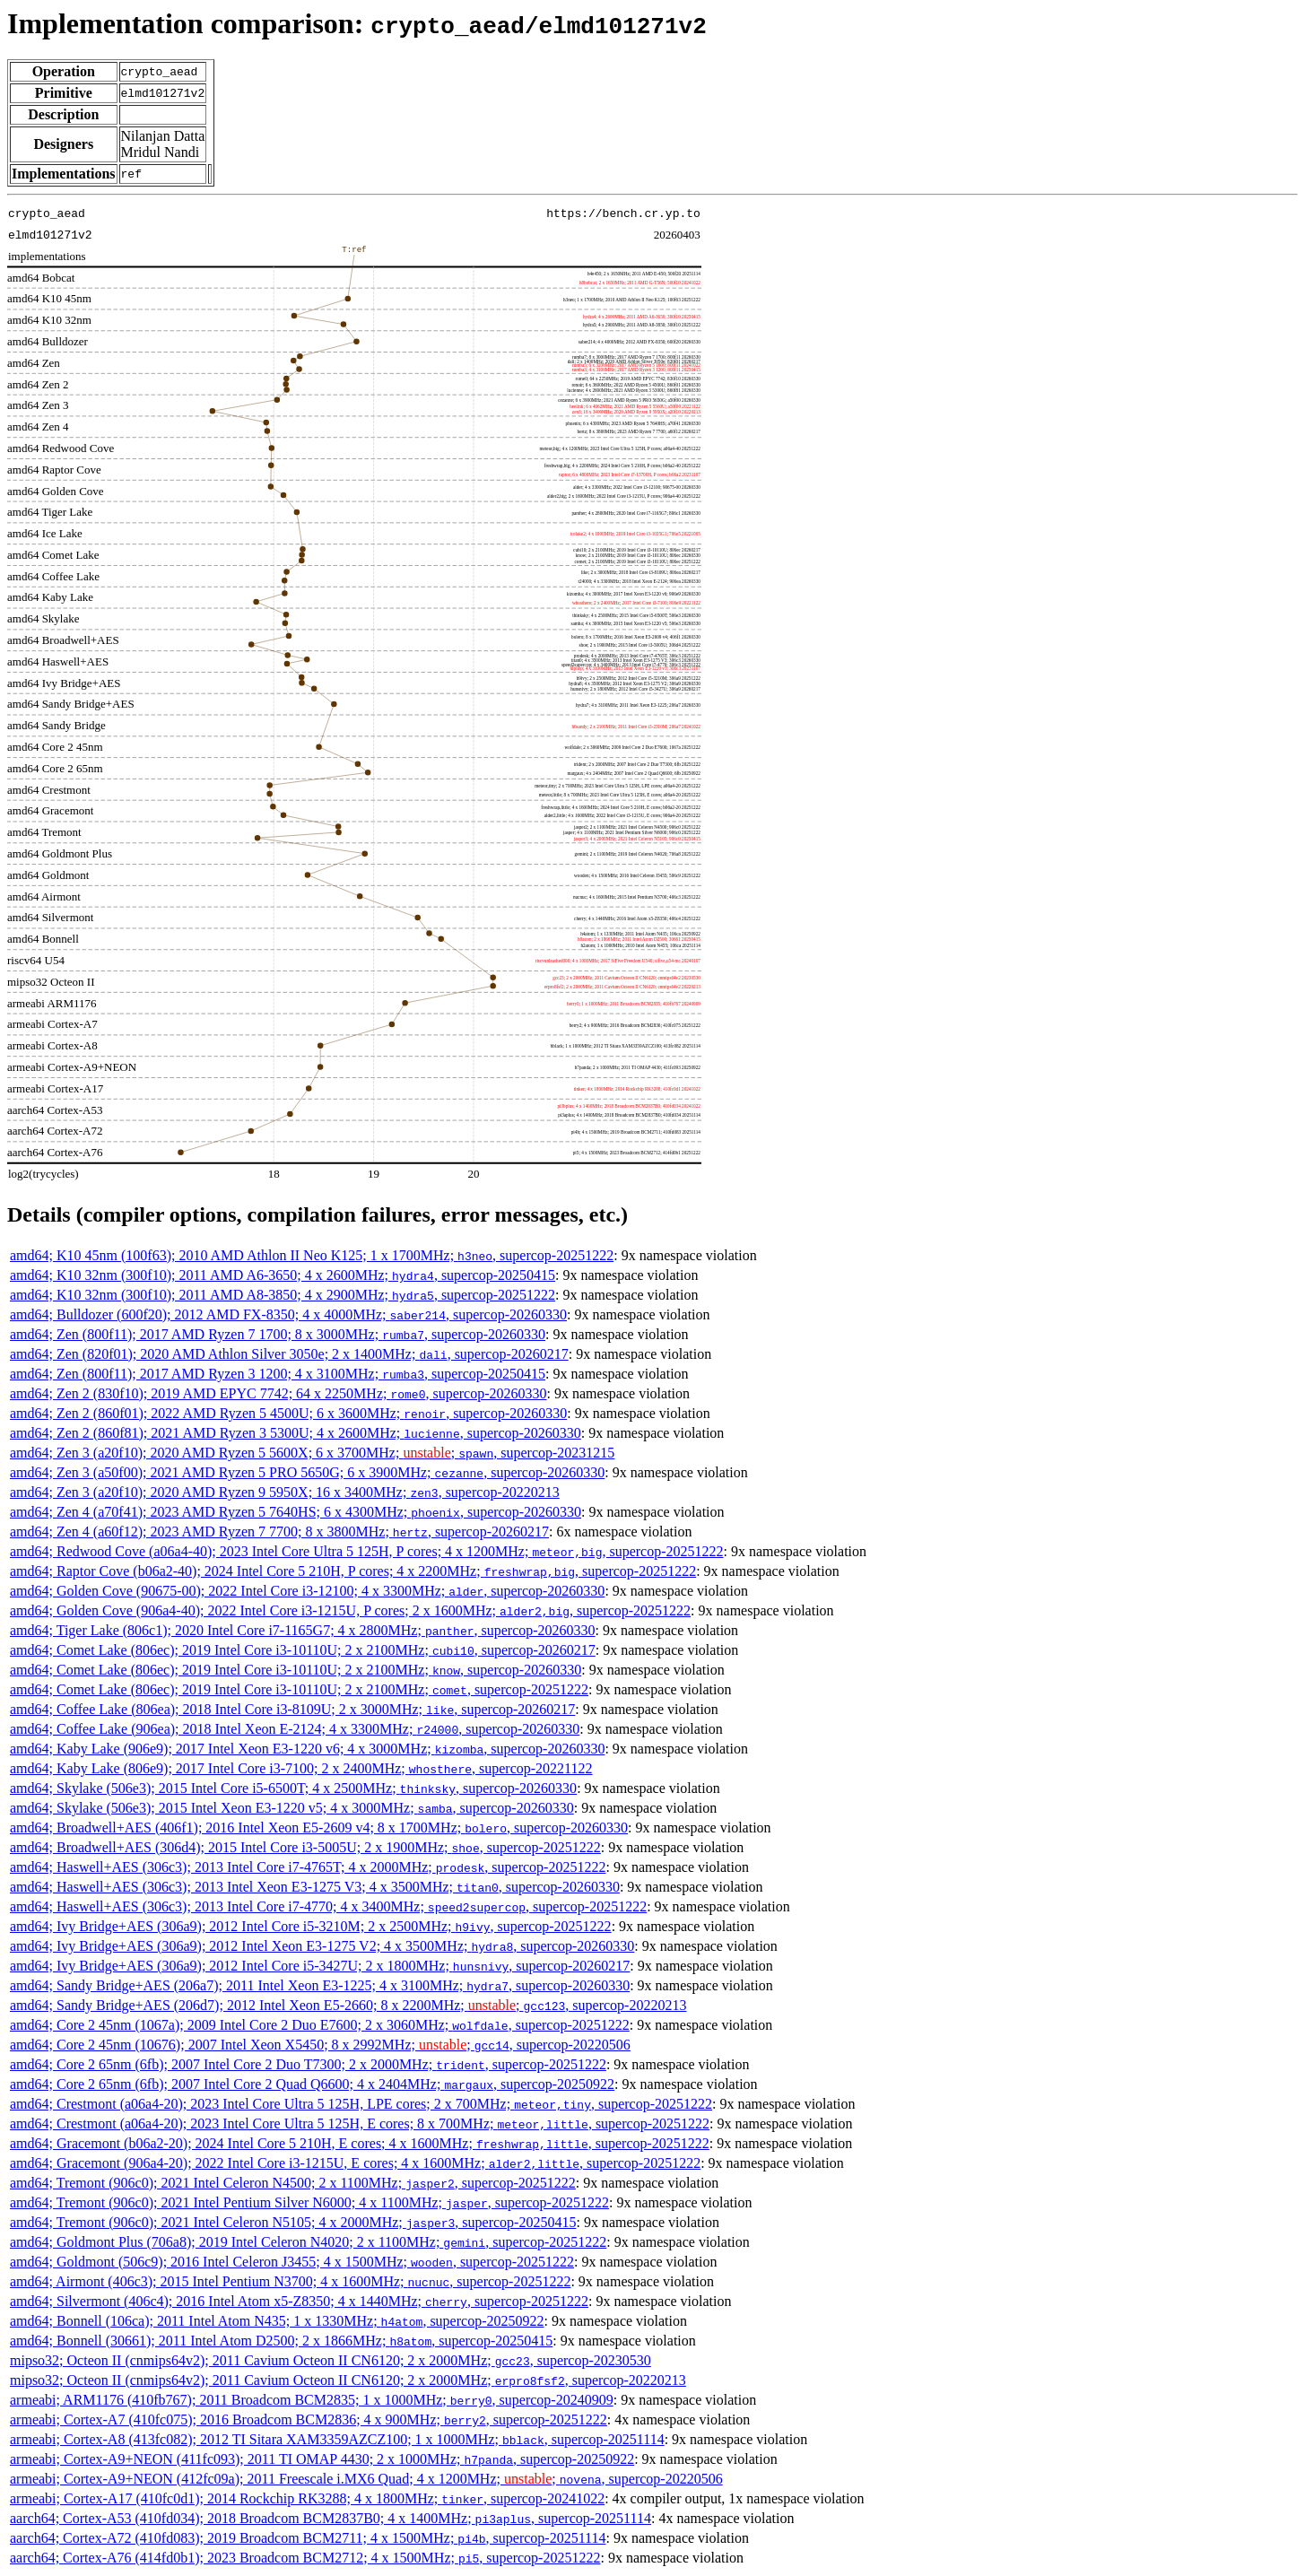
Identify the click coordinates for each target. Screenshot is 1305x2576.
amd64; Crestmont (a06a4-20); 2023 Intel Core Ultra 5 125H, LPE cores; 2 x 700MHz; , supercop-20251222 (361, 2103)
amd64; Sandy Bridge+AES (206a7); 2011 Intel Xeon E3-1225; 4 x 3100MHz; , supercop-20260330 (320, 1985)
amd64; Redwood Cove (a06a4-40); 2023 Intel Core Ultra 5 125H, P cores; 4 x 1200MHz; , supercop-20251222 (367, 1551)
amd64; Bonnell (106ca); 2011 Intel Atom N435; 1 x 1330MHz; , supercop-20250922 (277, 2320)
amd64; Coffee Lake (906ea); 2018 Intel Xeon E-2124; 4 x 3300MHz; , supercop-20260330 (294, 1728)
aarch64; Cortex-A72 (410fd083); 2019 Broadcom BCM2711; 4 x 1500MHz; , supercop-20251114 (307, 2538)
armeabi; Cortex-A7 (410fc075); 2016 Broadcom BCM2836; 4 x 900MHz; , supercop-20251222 (308, 2419)
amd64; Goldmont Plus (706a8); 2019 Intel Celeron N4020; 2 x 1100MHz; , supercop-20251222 (308, 2242)
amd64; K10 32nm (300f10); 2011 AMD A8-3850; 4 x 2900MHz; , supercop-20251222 (282, 1294)
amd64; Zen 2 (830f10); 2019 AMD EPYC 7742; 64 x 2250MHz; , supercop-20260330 (278, 1393)
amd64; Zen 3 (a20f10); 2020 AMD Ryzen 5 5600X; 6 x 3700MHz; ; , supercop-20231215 (312, 1452)
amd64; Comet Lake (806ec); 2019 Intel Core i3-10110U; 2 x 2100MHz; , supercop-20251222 (299, 1689)
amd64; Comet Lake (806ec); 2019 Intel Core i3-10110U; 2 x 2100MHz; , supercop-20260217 (303, 1650)
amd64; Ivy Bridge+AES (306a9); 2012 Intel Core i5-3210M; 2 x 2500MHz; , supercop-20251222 (311, 1926)
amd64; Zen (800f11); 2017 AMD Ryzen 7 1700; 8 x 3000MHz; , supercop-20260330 (277, 1334)
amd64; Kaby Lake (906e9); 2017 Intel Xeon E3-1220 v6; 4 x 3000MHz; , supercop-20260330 (307, 1748)
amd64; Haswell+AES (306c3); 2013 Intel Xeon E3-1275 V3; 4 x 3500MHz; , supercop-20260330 (315, 1886)
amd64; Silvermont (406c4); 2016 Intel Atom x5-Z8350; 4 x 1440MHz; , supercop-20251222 (299, 2301)
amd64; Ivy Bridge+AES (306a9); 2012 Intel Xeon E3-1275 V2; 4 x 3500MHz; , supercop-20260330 (322, 1946)
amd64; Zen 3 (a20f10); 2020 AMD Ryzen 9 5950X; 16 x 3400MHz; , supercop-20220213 (285, 1492)
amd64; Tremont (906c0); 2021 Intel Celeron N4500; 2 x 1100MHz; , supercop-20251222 (293, 2182)
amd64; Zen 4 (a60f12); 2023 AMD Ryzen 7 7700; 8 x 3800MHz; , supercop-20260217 (279, 1531)
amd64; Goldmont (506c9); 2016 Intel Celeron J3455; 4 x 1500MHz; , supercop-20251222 (292, 2261)
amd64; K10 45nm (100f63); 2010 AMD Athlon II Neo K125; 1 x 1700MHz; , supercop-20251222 (311, 1255)
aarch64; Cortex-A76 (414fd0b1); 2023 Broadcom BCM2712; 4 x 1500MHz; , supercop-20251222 (305, 2557)
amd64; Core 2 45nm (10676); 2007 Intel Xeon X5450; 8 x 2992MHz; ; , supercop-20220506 (320, 2044)
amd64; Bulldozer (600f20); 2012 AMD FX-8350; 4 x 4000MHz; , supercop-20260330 (288, 1314)
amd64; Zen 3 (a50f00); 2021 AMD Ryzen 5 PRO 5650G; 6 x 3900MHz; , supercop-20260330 (307, 1472)
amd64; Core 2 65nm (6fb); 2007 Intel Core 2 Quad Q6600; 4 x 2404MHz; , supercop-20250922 (312, 2084)
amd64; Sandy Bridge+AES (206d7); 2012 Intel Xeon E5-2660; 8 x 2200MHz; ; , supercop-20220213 (348, 2005)
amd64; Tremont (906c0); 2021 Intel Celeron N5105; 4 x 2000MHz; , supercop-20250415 (293, 2222)
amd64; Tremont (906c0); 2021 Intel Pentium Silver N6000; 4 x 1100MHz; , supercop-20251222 (309, 2202)
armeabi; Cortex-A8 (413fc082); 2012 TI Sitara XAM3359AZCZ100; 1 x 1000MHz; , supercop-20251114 (337, 2439)
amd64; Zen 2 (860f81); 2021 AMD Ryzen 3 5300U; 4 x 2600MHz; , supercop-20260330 (295, 1432)
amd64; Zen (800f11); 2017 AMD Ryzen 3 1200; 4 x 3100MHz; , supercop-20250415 (277, 1373)
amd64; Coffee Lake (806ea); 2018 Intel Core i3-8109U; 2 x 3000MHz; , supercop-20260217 (292, 1709)
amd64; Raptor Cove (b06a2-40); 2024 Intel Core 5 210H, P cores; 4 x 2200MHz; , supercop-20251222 (353, 1571)
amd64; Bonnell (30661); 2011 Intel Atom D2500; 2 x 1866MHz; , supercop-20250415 (281, 2340)
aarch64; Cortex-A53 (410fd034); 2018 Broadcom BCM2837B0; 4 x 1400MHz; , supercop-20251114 (330, 2518)
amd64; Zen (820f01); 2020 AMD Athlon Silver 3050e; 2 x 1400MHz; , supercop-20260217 (289, 1354)
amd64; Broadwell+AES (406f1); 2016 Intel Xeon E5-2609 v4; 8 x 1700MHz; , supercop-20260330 (319, 1827)
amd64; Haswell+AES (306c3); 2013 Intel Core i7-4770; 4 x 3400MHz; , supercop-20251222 (328, 1906)
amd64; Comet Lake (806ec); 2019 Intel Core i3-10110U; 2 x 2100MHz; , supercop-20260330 (295, 1669)
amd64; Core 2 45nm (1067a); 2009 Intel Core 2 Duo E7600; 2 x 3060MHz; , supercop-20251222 (320, 2024)
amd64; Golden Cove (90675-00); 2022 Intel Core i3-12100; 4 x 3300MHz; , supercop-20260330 (307, 1590)
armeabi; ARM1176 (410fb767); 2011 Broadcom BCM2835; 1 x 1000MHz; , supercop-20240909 (311, 2399)
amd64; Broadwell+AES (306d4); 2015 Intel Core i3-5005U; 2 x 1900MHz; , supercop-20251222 (305, 1847)
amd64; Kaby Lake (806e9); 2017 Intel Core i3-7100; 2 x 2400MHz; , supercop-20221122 (301, 1768)
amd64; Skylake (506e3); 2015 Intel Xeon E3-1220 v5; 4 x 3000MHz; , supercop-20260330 (292, 1807)
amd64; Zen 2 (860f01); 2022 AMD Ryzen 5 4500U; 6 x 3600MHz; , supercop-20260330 (288, 1413)
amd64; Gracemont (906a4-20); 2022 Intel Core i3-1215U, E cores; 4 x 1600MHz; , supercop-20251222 (355, 2163)
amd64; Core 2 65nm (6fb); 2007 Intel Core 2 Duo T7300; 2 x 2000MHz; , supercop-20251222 (308, 2064)
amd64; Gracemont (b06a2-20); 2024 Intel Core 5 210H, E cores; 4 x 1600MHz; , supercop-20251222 (359, 2143)
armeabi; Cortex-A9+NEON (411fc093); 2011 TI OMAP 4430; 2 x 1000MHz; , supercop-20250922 (322, 2459)
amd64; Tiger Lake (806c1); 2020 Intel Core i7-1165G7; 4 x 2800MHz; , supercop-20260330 (303, 1630)
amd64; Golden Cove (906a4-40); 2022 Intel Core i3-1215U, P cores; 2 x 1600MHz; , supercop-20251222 (350, 1610)
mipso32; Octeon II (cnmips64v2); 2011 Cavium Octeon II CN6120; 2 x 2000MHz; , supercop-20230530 (330, 2360)
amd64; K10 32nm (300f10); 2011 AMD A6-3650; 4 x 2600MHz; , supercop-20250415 (282, 1275)
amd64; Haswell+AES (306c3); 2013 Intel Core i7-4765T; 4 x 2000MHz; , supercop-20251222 (307, 1867)
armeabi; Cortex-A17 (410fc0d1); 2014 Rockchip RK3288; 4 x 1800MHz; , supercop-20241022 (307, 2498)
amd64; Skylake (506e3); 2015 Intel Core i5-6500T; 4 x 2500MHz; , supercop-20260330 (293, 1788)
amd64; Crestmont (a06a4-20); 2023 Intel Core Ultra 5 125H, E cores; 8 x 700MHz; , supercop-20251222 (359, 2123)
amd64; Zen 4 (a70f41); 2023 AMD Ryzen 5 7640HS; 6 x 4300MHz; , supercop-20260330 (295, 1511)
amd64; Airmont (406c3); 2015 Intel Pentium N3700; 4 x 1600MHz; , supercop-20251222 (290, 2281)
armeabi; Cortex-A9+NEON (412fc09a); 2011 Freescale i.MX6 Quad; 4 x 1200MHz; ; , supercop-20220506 (366, 2478)
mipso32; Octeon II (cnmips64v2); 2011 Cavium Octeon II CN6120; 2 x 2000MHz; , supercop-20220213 (348, 2380)
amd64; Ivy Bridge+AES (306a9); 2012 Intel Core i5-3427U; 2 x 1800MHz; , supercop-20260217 (320, 1965)
